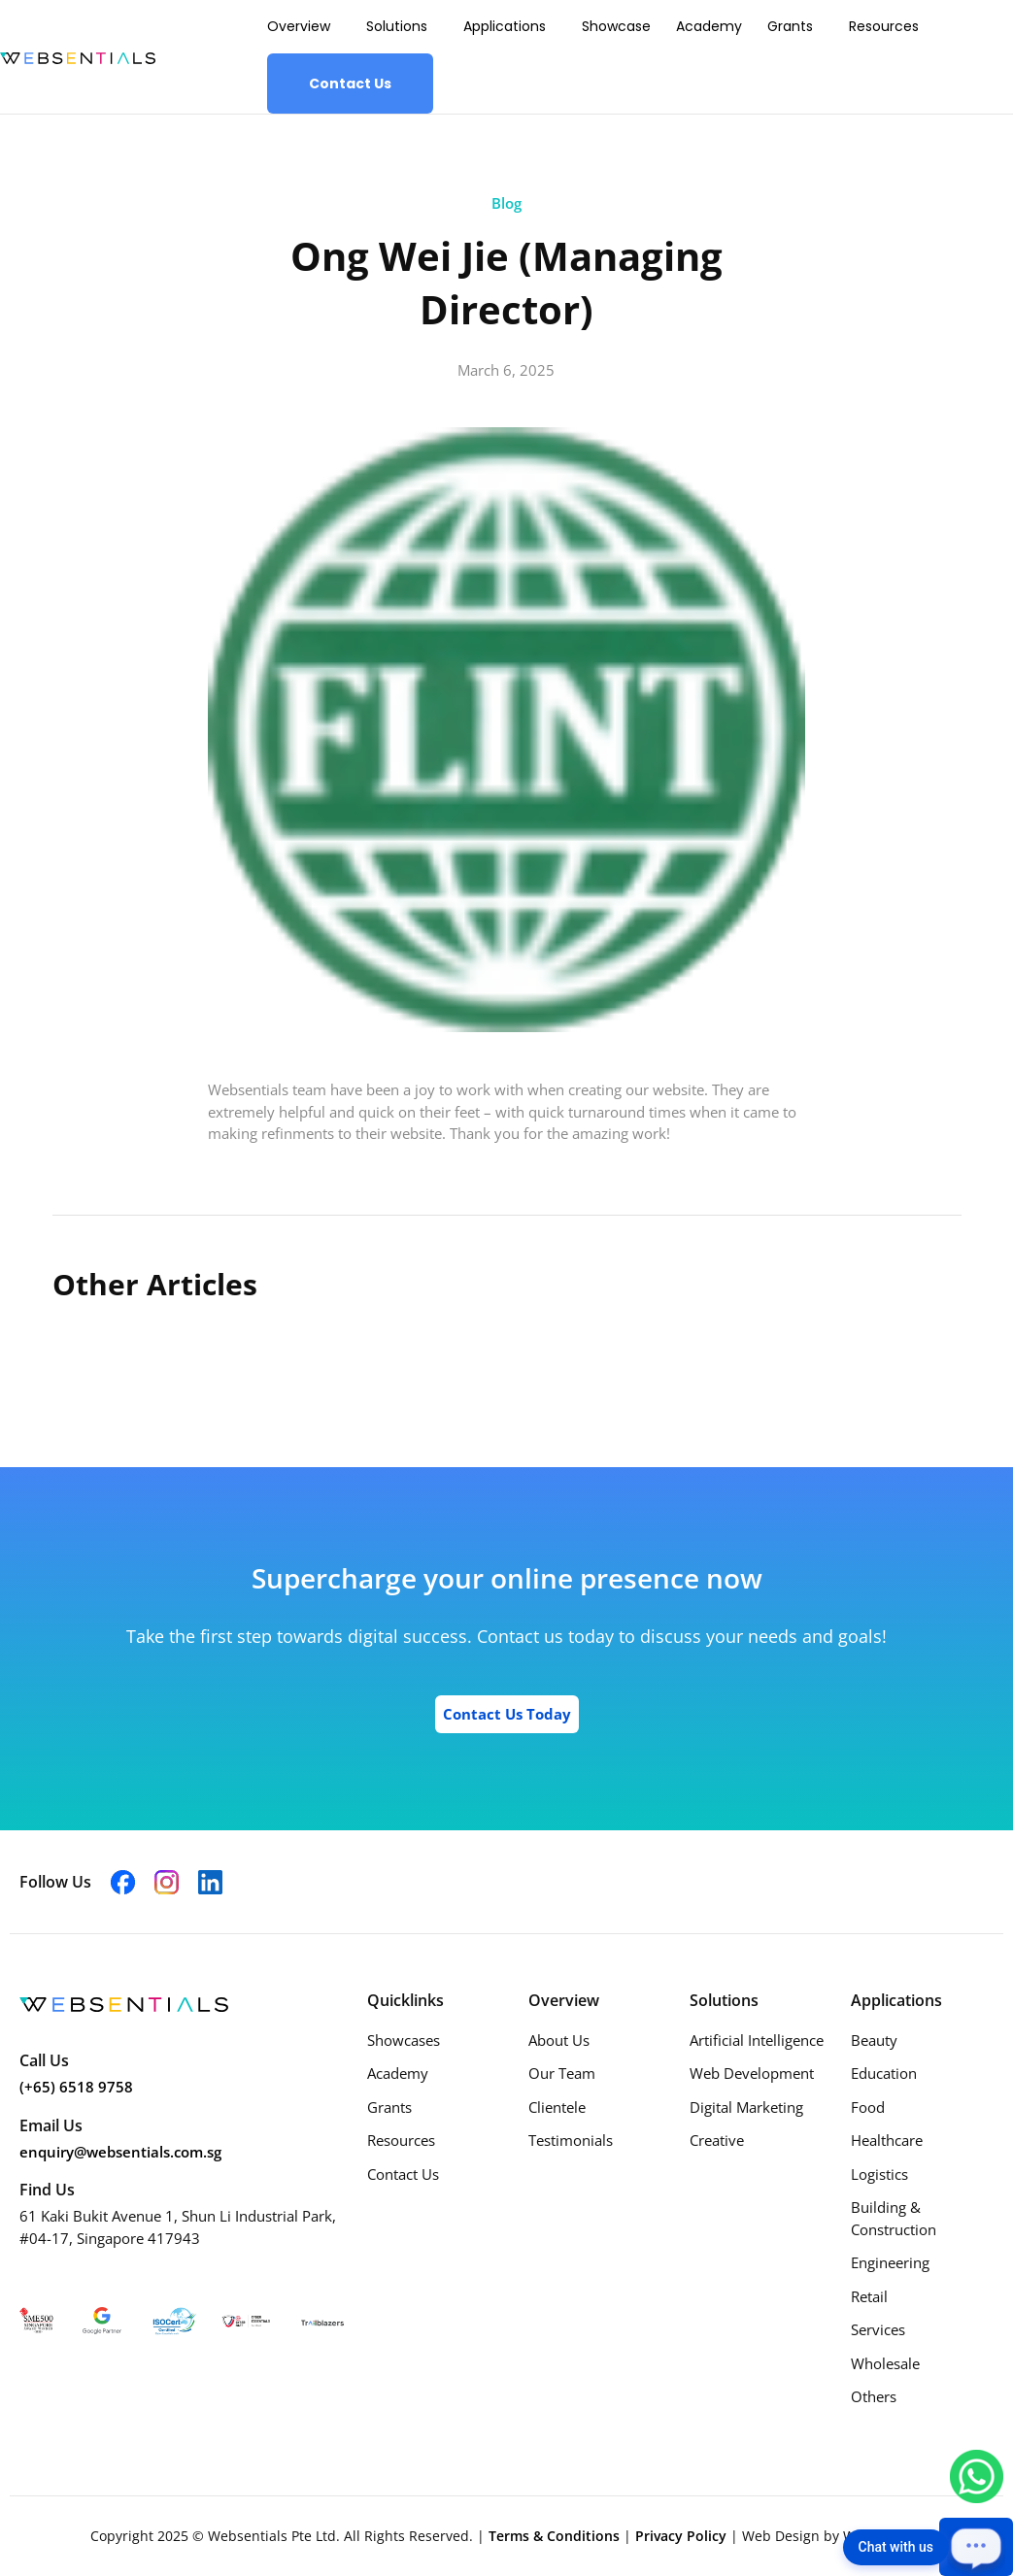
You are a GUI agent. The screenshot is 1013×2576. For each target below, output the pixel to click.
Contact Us (350, 83)
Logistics (879, 2174)
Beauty (874, 2040)
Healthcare (887, 2140)
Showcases (403, 2040)
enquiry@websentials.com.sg (120, 2151)
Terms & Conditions (556, 2535)
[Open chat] (976, 2547)
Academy (709, 26)
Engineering (890, 2262)
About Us (559, 2040)
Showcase (616, 26)
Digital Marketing (746, 2107)
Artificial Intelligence (757, 2040)
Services (878, 2329)
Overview (298, 26)
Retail (869, 2296)
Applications (504, 26)
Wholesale (885, 2363)
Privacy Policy (682, 2535)
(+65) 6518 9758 (76, 2086)
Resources (884, 26)
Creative (717, 2140)
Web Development (752, 2073)
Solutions (396, 26)
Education (884, 2073)
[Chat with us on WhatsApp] (976, 2475)
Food (868, 2107)
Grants (790, 26)
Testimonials (570, 2140)
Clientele (557, 2107)
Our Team (561, 2073)
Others (873, 2396)
